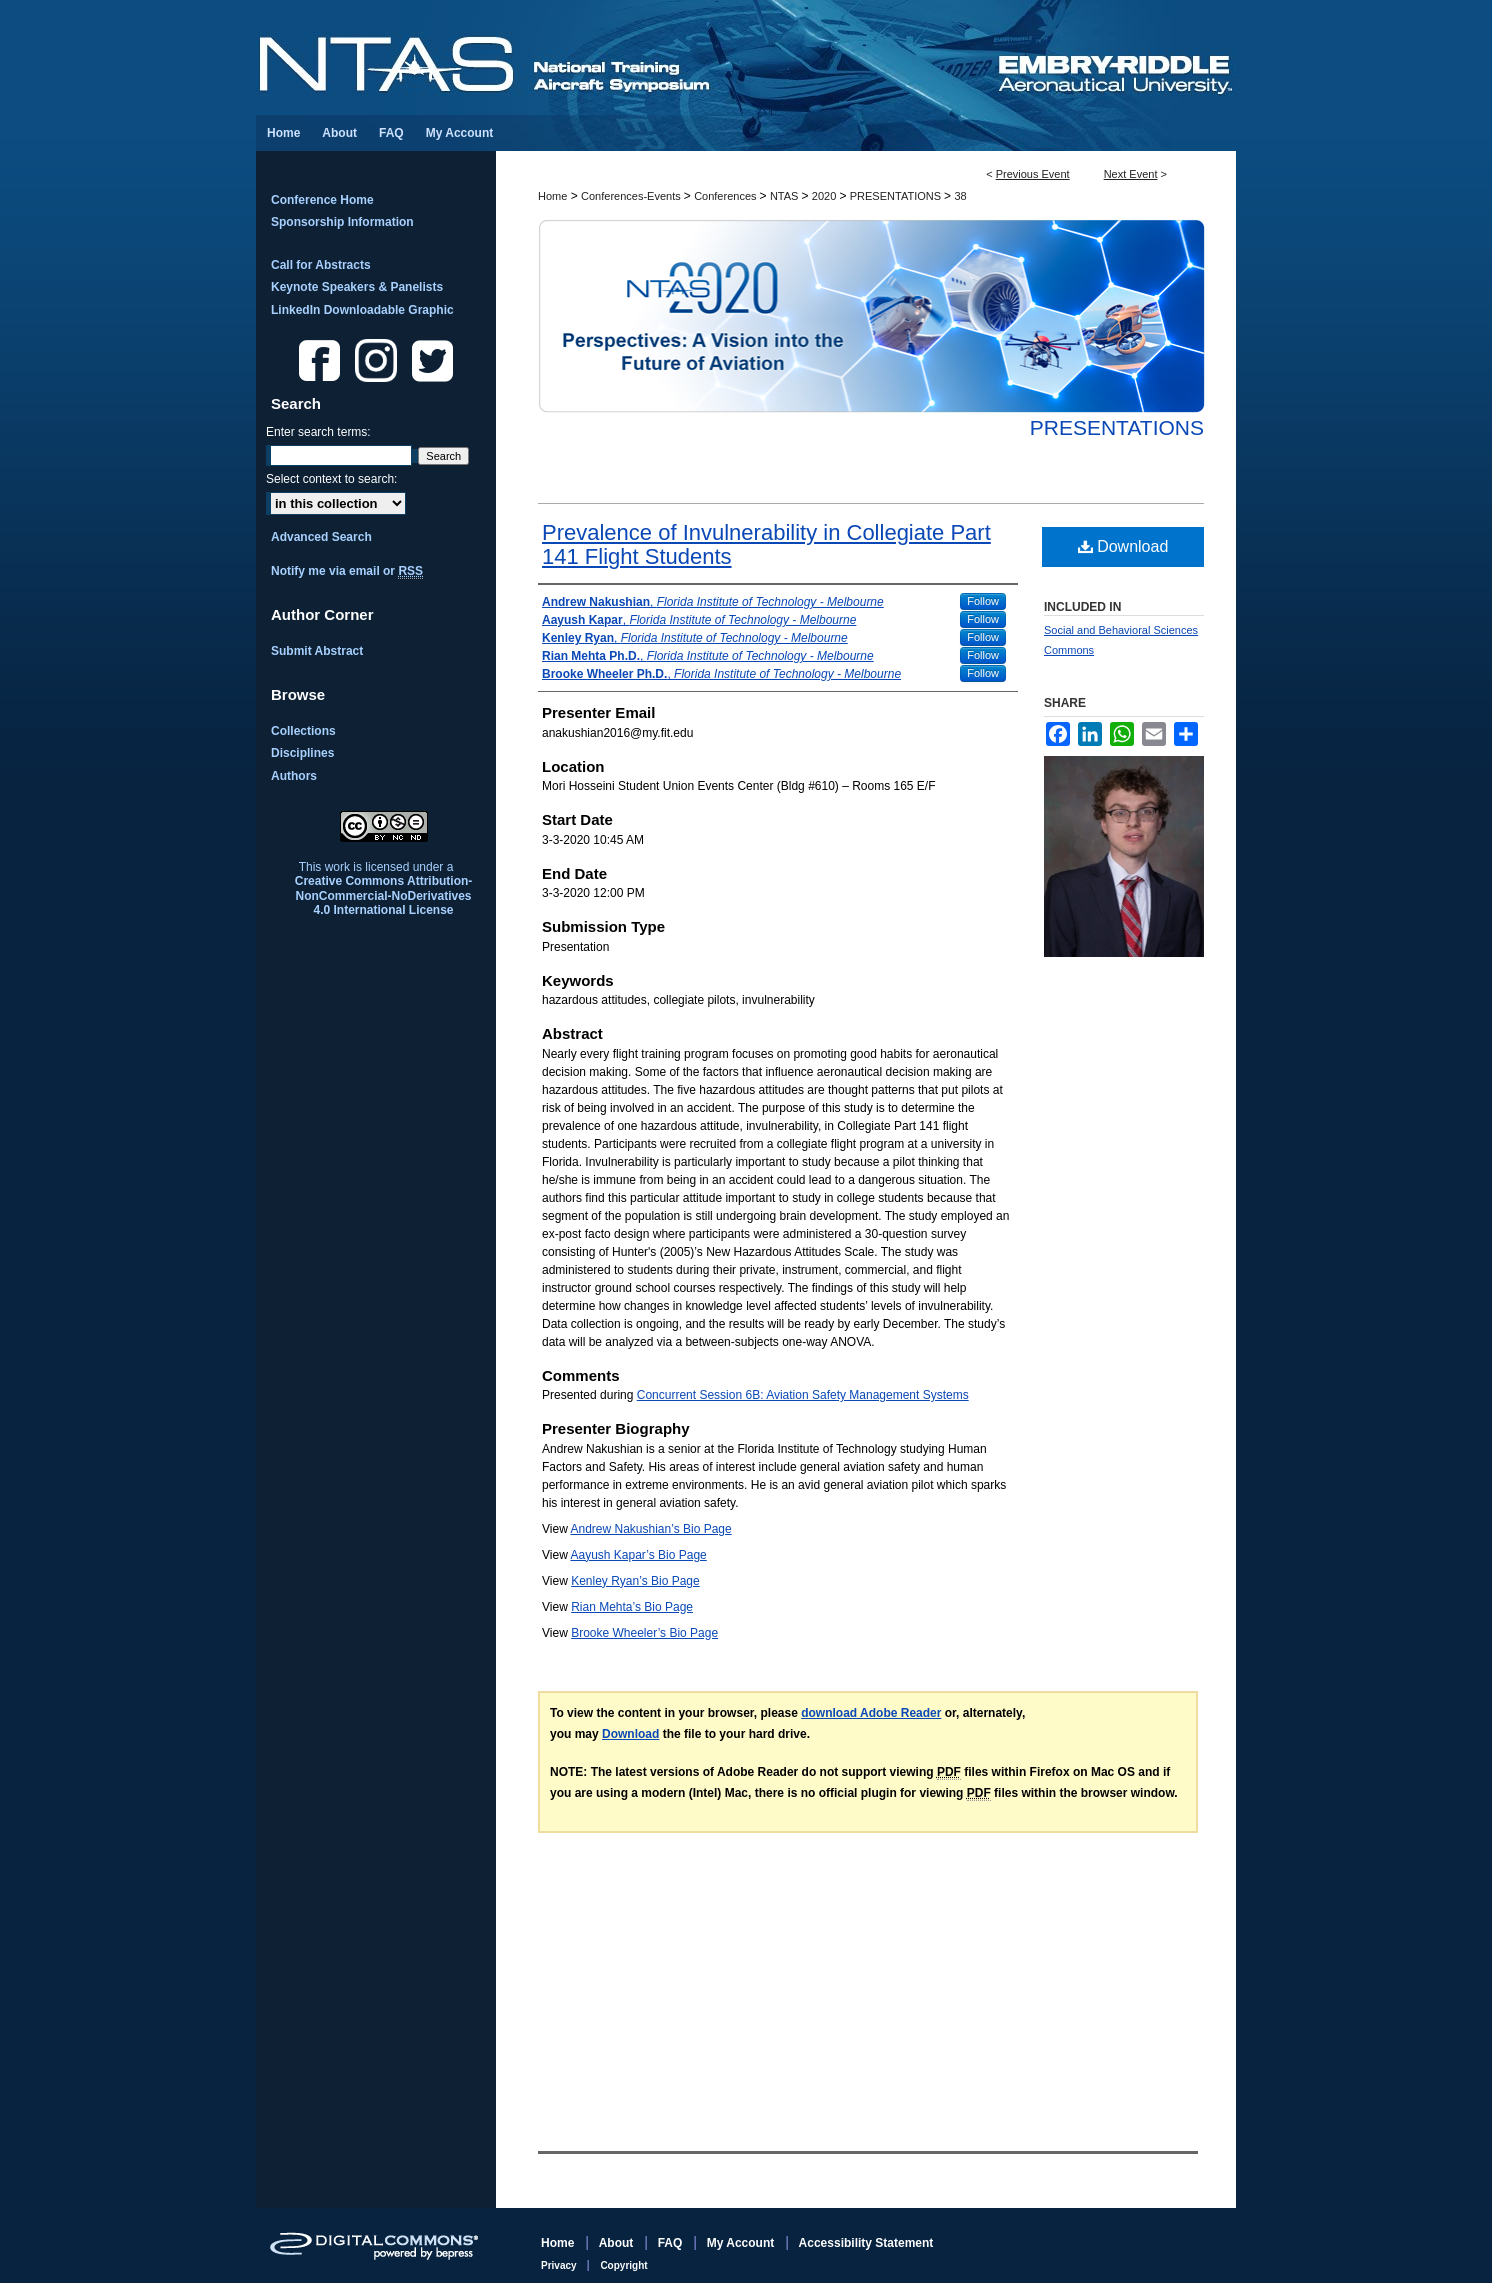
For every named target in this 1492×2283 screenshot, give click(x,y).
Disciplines (302, 753)
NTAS (786, 196)
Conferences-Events (632, 196)
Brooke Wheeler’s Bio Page (644, 1633)
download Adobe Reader (871, 1713)
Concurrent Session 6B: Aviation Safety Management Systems (803, 1395)
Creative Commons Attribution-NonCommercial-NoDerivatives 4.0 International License (384, 895)
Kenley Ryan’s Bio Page (635, 1581)
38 (960, 196)
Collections (303, 731)
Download (1123, 546)
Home (552, 196)
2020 (826, 196)
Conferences (726, 196)
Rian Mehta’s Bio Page (632, 1607)
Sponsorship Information (342, 222)
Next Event (1131, 174)
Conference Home (322, 200)
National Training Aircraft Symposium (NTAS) (626, 57)
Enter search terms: (318, 432)
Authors (294, 776)
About (618, 2243)
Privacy (560, 2265)
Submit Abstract (317, 651)
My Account (742, 2243)
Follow (983, 601)
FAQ (672, 2243)
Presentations (1117, 427)
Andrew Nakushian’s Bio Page (650, 1529)
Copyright (623, 2265)
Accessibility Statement (866, 2243)
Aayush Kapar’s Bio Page (638, 1555)
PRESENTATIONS (897, 196)
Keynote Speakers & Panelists (357, 287)
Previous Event (1033, 174)
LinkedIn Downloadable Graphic (362, 310)
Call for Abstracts (321, 265)
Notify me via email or (347, 571)
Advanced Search (321, 537)
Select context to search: (331, 479)
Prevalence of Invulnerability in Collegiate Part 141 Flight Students (766, 544)
